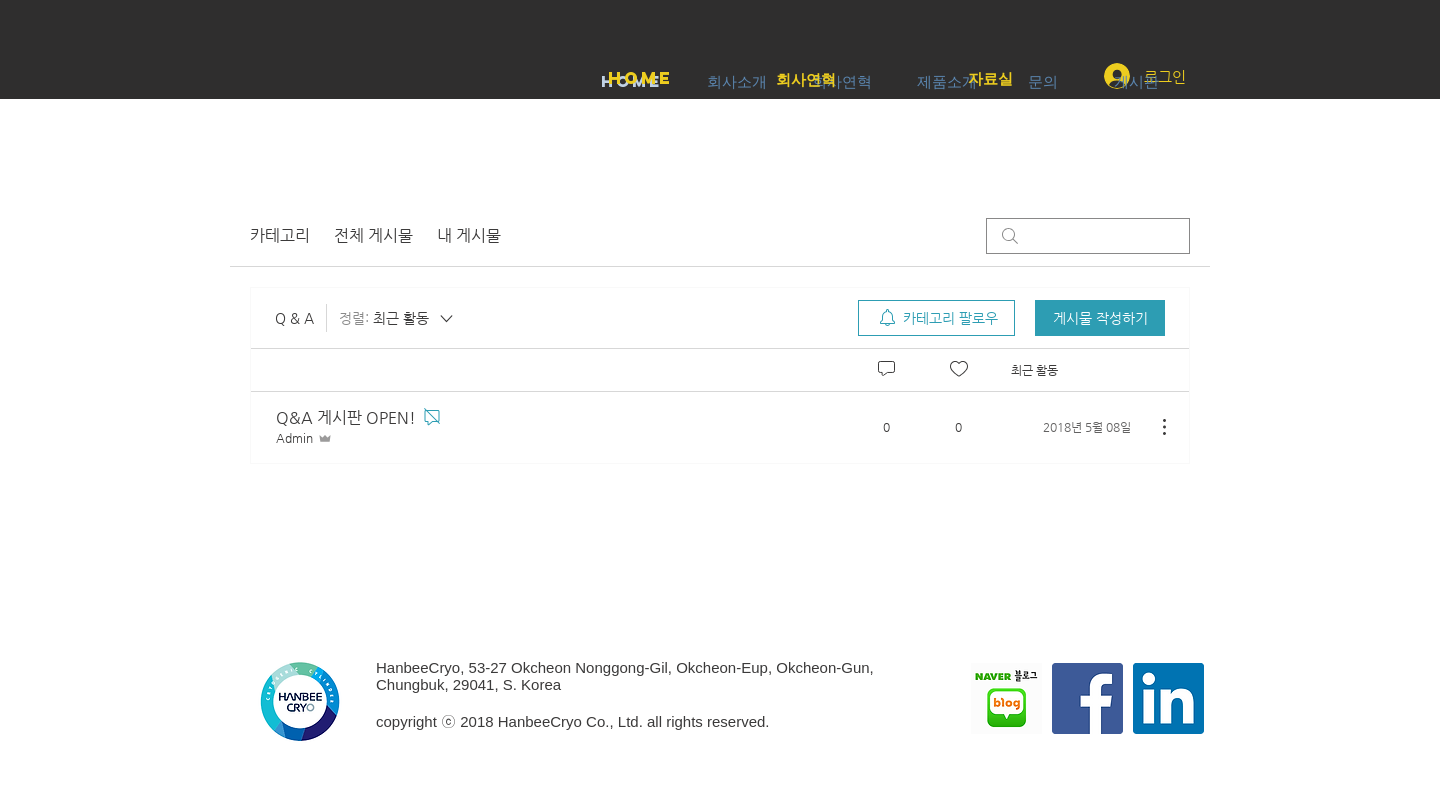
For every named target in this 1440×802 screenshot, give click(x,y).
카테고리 (280, 235)
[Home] (640, 78)
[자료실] (990, 78)
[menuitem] (936, 318)
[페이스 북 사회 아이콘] (1087, 698)
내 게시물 (469, 235)
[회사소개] (736, 81)
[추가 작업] (1154, 427)
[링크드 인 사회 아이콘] (1168, 698)
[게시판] (1136, 81)
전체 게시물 (373, 235)
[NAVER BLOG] (1006, 698)
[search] (1088, 236)
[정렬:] (397, 318)
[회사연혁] (806, 79)
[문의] (1042, 81)
